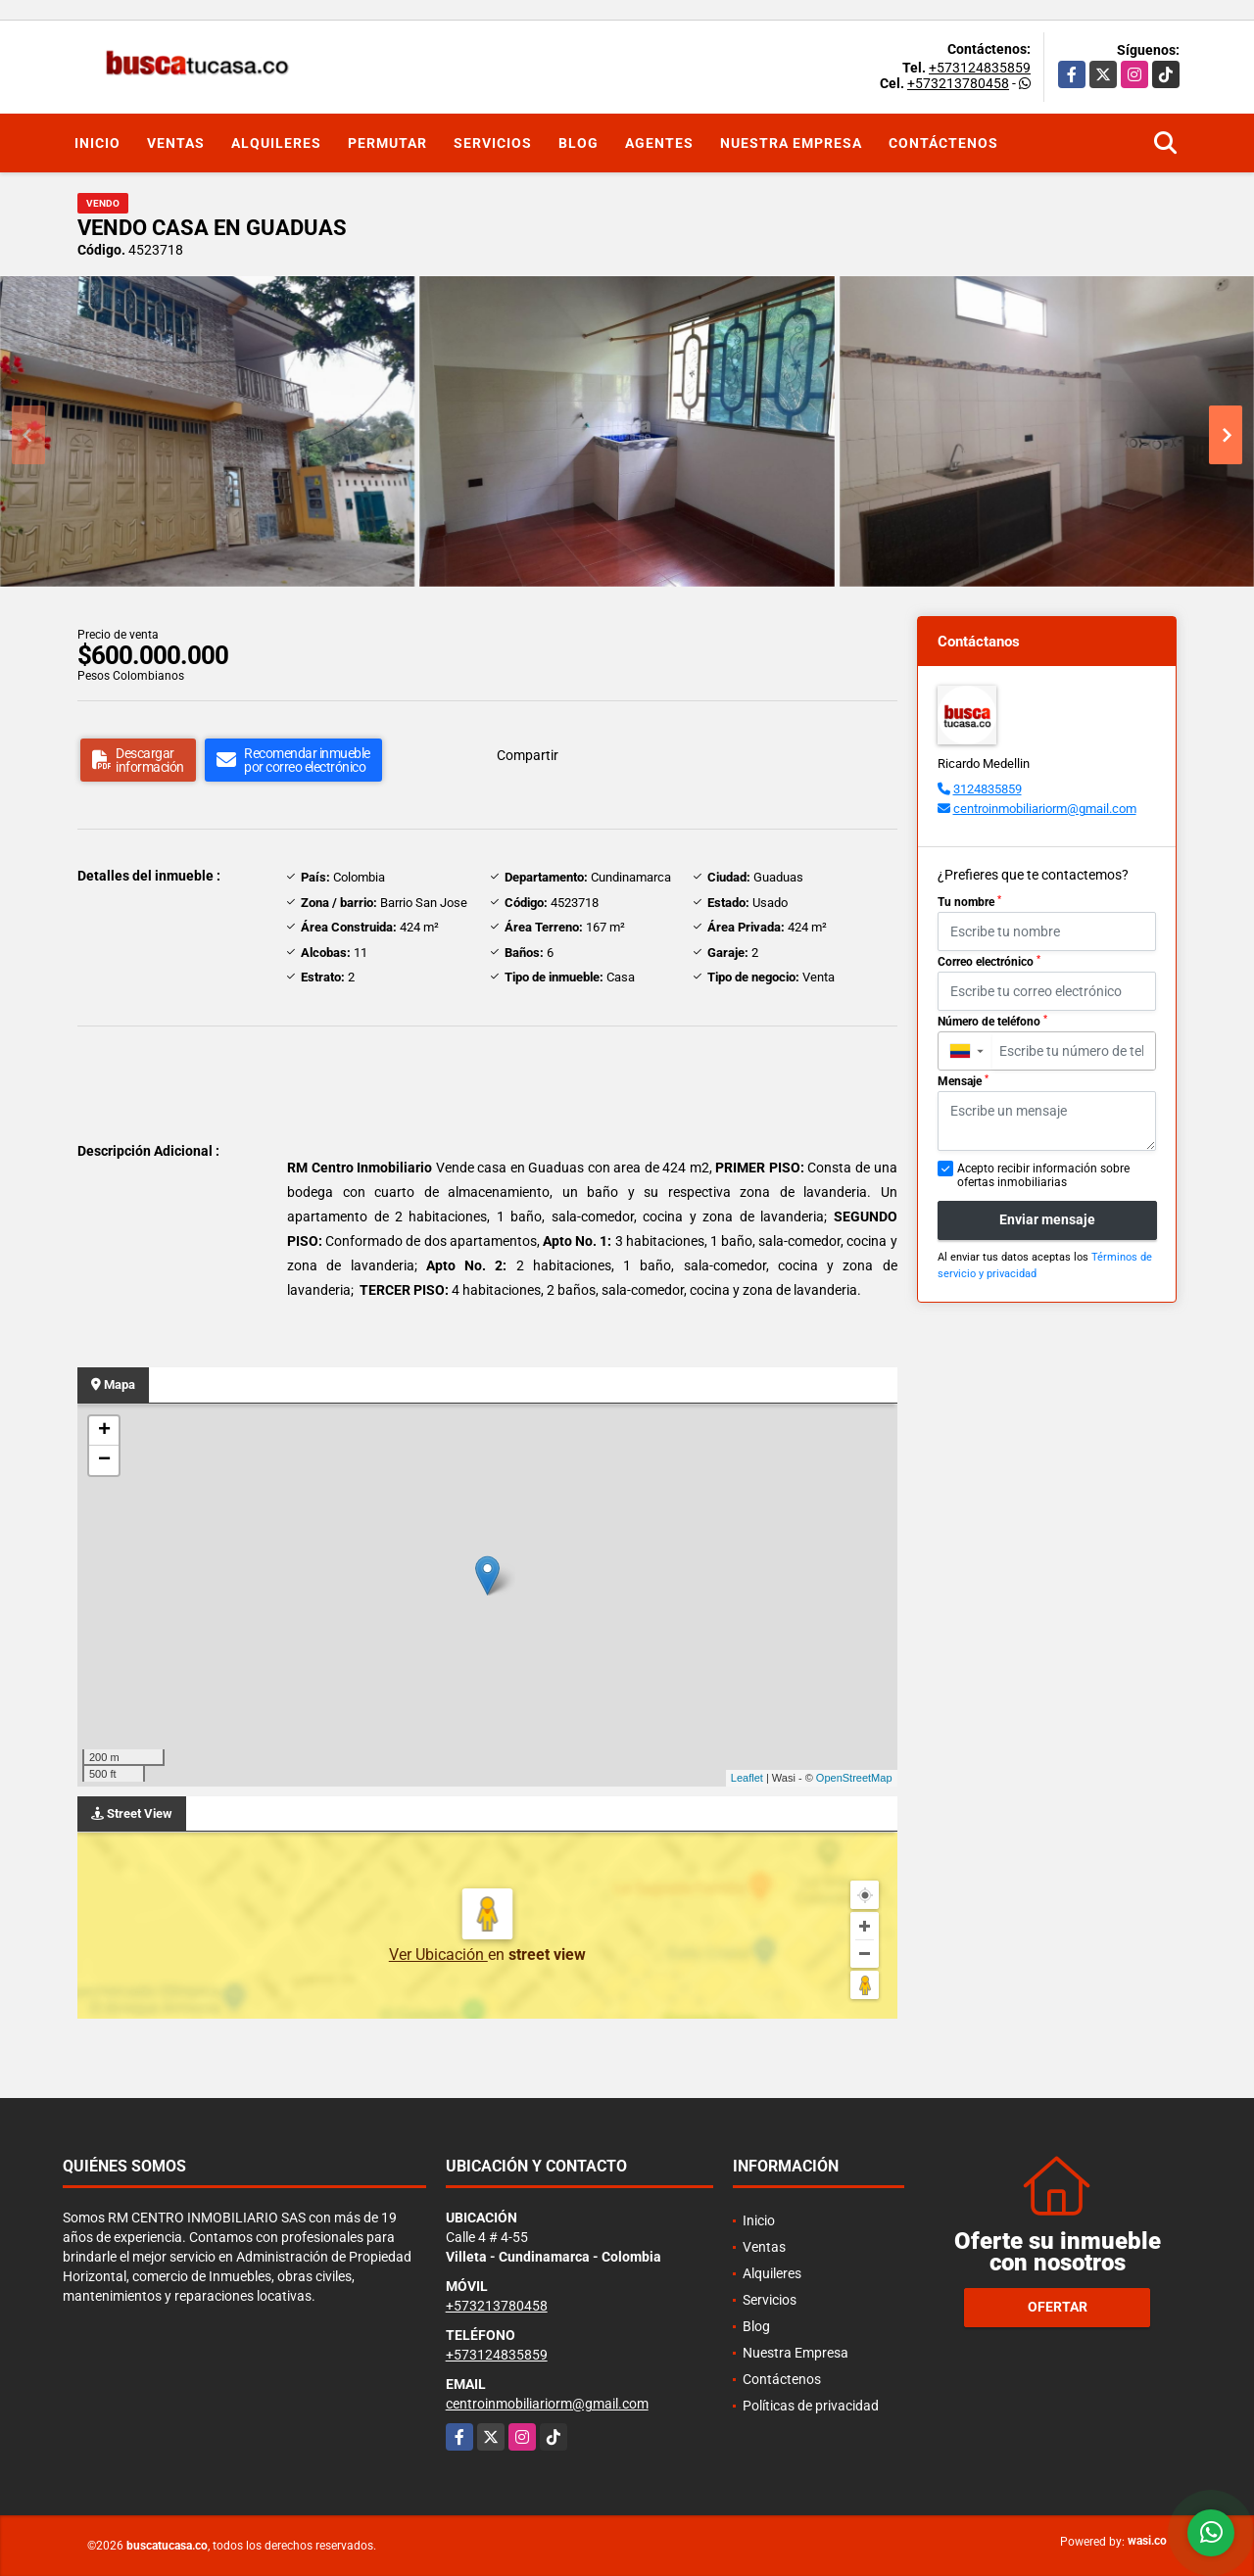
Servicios (493, 143)
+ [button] (104, 1431)
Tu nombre (969, 902)
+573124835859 (980, 67)
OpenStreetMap (854, 1778)
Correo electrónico (989, 962)
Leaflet (747, 1778)
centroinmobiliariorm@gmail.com (1044, 808)
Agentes (659, 143)
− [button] (104, 1460)
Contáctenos (943, 143)
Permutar (387, 143)
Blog (578, 143)
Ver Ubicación (438, 1954)
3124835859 (987, 789)
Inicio (97, 143)
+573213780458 (958, 83)
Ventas (176, 143)
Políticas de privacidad (811, 2405)
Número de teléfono (992, 1021)
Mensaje (963, 1081)
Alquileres (276, 143)
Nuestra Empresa (791, 143)
